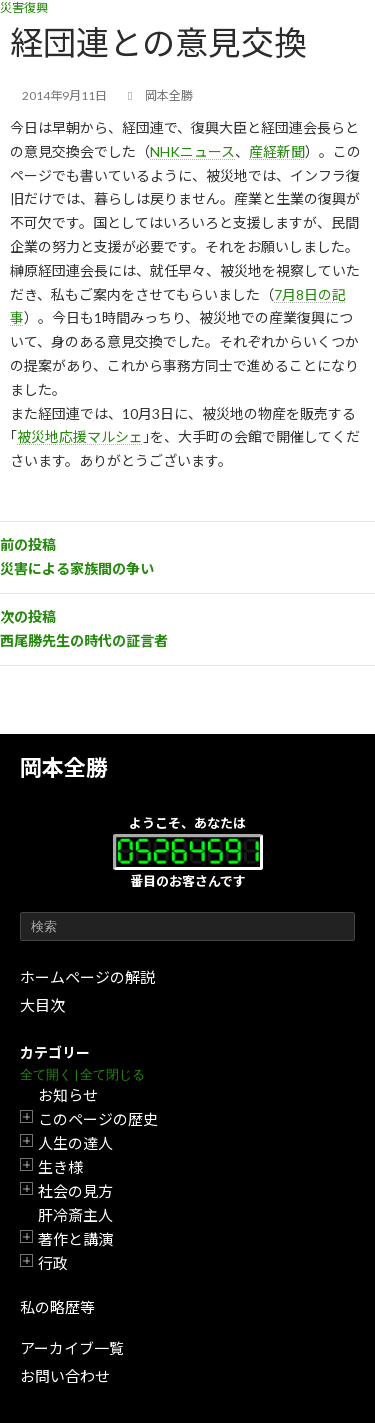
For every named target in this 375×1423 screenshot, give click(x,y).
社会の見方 (75, 1191)
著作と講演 (75, 1239)
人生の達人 (75, 1143)
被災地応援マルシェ (80, 436)
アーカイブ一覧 (72, 1348)
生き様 (60, 1167)
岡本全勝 (64, 767)
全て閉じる (112, 1074)
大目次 (42, 1005)
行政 (53, 1263)
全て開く (46, 1074)
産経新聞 (277, 151)
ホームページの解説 (87, 977)
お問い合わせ (65, 1376)
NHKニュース (192, 151)
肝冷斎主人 (75, 1215)
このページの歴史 (98, 1119)
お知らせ (68, 1095)
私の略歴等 (57, 1307)
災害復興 (24, 7)
